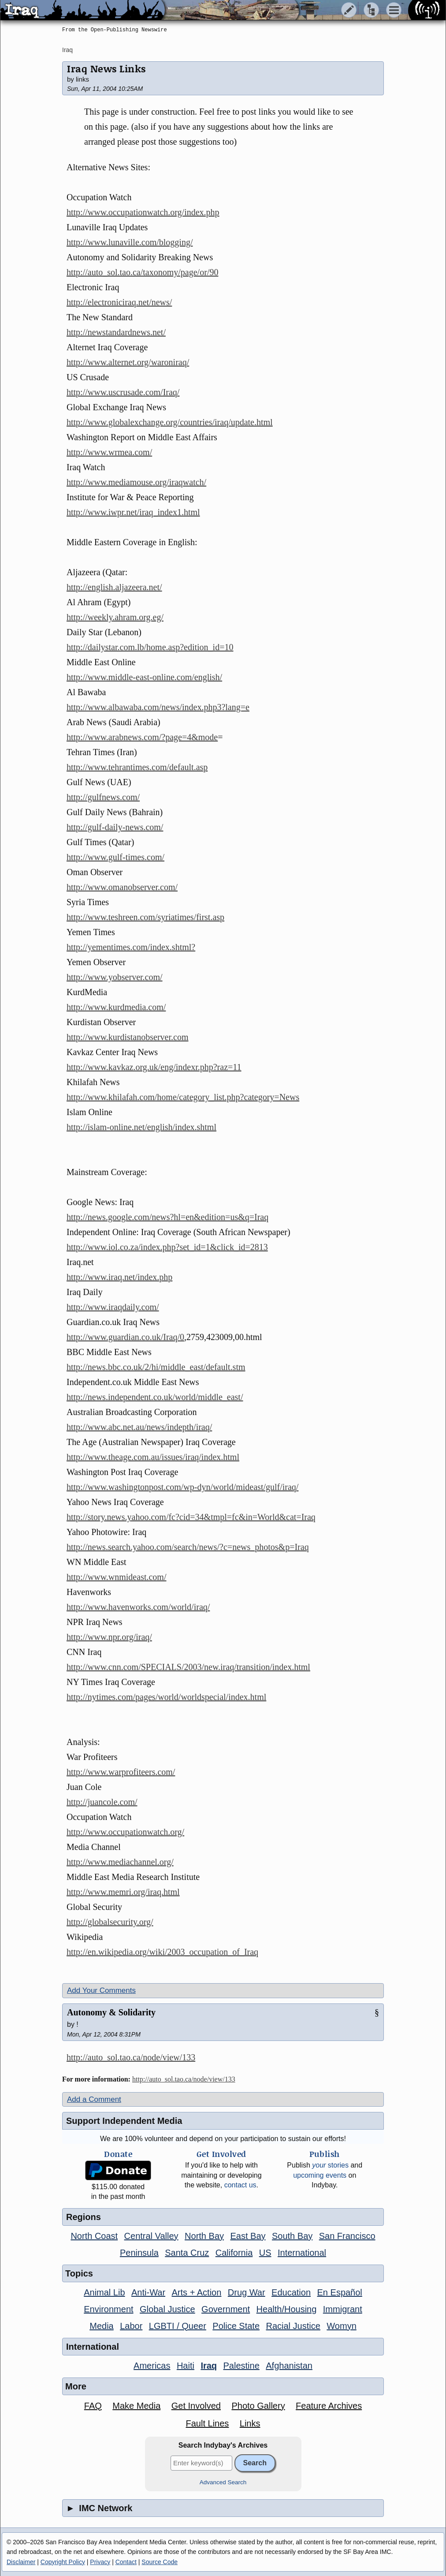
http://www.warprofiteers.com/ (121, 1772)
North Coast (94, 2236)
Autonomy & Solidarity (111, 2012)
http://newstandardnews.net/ (116, 332)
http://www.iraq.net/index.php (119, 1277)
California (234, 2253)
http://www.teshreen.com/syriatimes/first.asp (145, 917)
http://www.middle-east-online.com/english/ (144, 677)
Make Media (136, 2406)
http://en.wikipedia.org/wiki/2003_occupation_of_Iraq (162, 1952)
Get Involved (196, 2406)
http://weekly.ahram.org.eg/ (115, 617)
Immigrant (342, 2309)
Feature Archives (329, 2406)
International (302, 2253)
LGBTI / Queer (177, 2326)
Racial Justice (293, 2326)
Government (225, 2309)
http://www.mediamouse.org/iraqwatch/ (136, 482)
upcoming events (319, 2175)
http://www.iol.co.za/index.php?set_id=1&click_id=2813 (167, 1247)
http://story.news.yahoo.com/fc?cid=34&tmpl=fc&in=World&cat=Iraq (191, 1517)
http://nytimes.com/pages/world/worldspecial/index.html (166, 1697)
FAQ (93, 2406)
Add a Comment (94, 2099)
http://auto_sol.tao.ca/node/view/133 (131, 2057)
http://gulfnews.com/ (103, 797)
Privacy (100, 2561)
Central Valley (151, 2236)
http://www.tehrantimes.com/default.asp (137, 767)
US (265, 2253)
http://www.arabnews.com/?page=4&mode (142, 737)
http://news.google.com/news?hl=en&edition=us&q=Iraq (167, 1217)
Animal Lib (104, 2292)
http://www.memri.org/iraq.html (123, 1892)
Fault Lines (207, 2423)
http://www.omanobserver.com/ (122, 887)
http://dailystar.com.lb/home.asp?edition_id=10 (150, 647)
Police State (236, 2326)
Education (291, 2292)
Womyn (341, 2326)
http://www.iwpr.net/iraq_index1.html (133, 512)
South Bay (292, 2236)
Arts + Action (197, 2292)
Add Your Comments (101, 1990)
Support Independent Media (124, 2121)
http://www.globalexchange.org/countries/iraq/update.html (170, 422)
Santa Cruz (187, 2253)
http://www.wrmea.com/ (109, 452)
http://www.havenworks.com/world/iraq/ (138, 1607)
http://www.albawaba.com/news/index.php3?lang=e (158, 707)
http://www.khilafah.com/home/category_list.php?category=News (183, 1097)
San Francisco (347, 2236)
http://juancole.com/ (102, 1802)
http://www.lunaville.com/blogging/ (130, 242)
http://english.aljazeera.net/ (114, 587)
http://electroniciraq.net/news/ (119, 302)
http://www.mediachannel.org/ (120, 1862)
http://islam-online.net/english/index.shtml (141, 1127)
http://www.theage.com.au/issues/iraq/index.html (153, 1457)
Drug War (246, 2292)
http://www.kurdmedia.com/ (116, 1007)
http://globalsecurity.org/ (110, 1922)
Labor (131, 2326)
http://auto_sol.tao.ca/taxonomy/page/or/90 (142, 272)
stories (330, 2165)
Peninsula (139, 2253)
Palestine (241, 2365)
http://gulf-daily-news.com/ (115, 827)
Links (250, 2423)
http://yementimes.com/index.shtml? (131, 947)
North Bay (204, 2236)
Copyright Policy (63, 2561)
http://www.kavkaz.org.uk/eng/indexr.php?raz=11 (154, 1067)
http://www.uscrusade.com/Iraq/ (123, 392)
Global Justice (167, 2309)
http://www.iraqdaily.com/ (113, 1307)
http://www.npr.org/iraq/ (109, 1637)
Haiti (185, 2365)
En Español (339, 2292)
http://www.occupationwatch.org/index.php (143, 212)
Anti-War (148, 2292)
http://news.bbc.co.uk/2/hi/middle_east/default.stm (156, 1367)
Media (101, 2326)
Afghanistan (289, 2365)
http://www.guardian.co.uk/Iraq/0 (125, 1337)
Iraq (67, 49)
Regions (83, 2217)
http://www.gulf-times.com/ (115, 857)
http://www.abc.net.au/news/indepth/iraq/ (139, 1427)
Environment (108, 2309)
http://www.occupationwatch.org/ (125, 1832)
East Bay (247, 2236)
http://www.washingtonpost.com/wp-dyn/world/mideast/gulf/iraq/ (182, 1487)
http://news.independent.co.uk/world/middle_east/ (155, 1397)
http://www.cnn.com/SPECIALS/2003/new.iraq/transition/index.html (188, 1667)
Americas (152, 2365)
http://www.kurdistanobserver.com (127, 1037)
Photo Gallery (258, 2406)
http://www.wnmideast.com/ (116, 1577)
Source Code (159, 2561)
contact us (240, 2185)
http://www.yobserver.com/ (115, 977)
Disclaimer (21, 2561)
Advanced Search (223, 2482)
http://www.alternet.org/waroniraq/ (128, 362)
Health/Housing (286, 2309)
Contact (126, 2561)
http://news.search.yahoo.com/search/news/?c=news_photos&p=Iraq (188, 1547)
